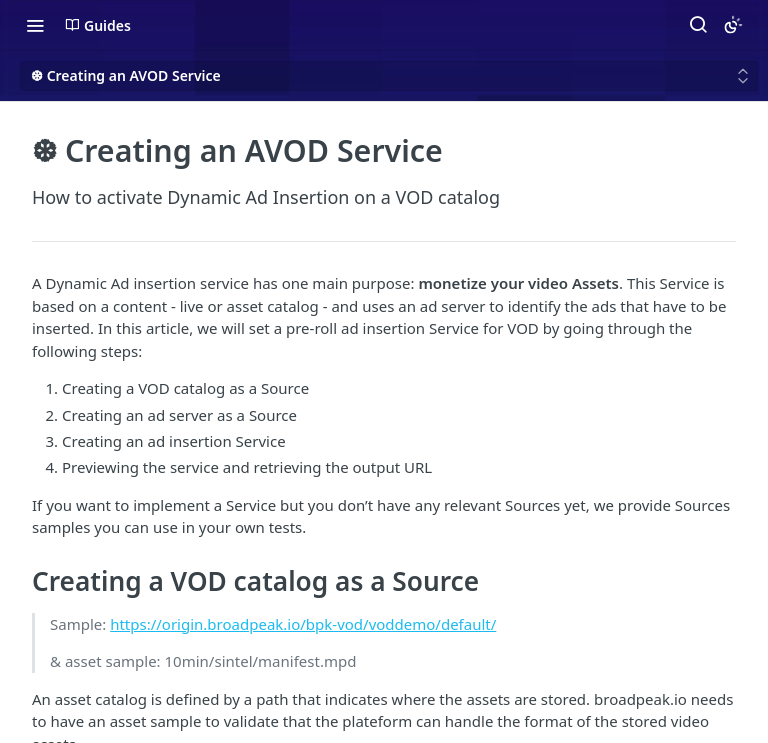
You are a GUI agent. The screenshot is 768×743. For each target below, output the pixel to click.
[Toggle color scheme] (733, 25)
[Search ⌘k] (698, 25)
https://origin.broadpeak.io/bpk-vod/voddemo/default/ (303, 624)
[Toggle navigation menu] (35, 25)
